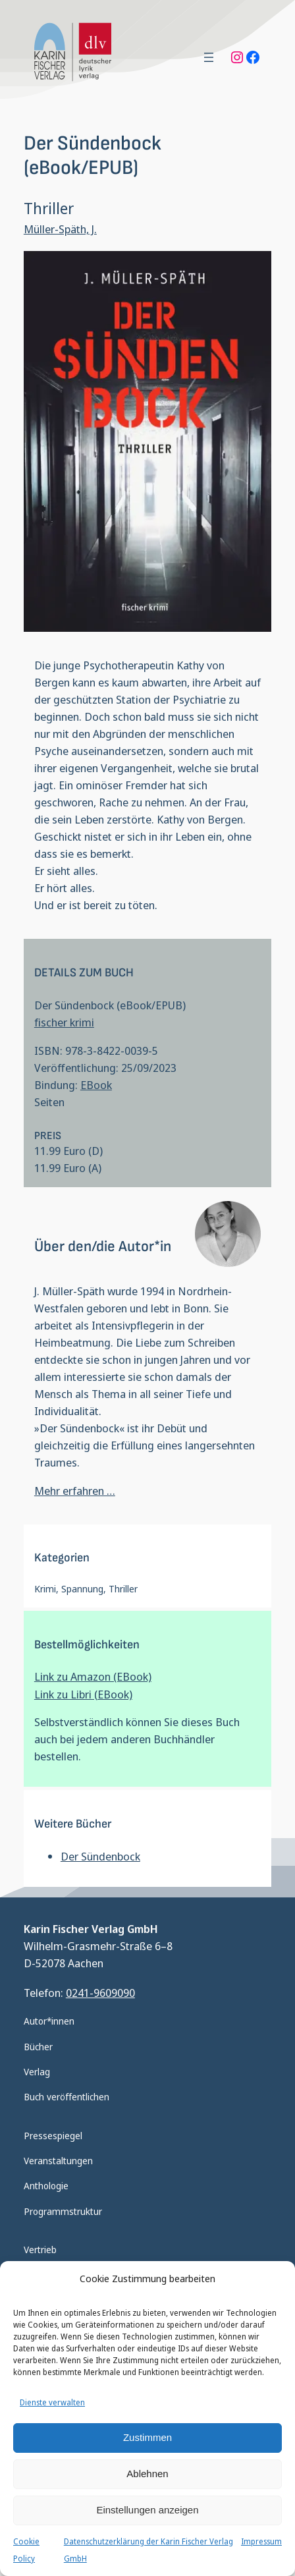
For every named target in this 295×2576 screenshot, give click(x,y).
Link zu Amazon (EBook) (92, 1676)
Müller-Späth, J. (60, 229)
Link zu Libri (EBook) (83, 1694)
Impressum (261, 2541)
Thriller (123, 1588)
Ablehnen (147, 2473)
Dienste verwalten (52, 2402)
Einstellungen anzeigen (147, 2509)
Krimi (45, 1588)
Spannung (82, 1588)
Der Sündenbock (100, 1856)
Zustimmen (147, 2437)
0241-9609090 (100, 1992)
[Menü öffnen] (209, 57)
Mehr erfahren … (74, 1490)
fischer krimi (64, 1022)
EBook (96, 1084)
